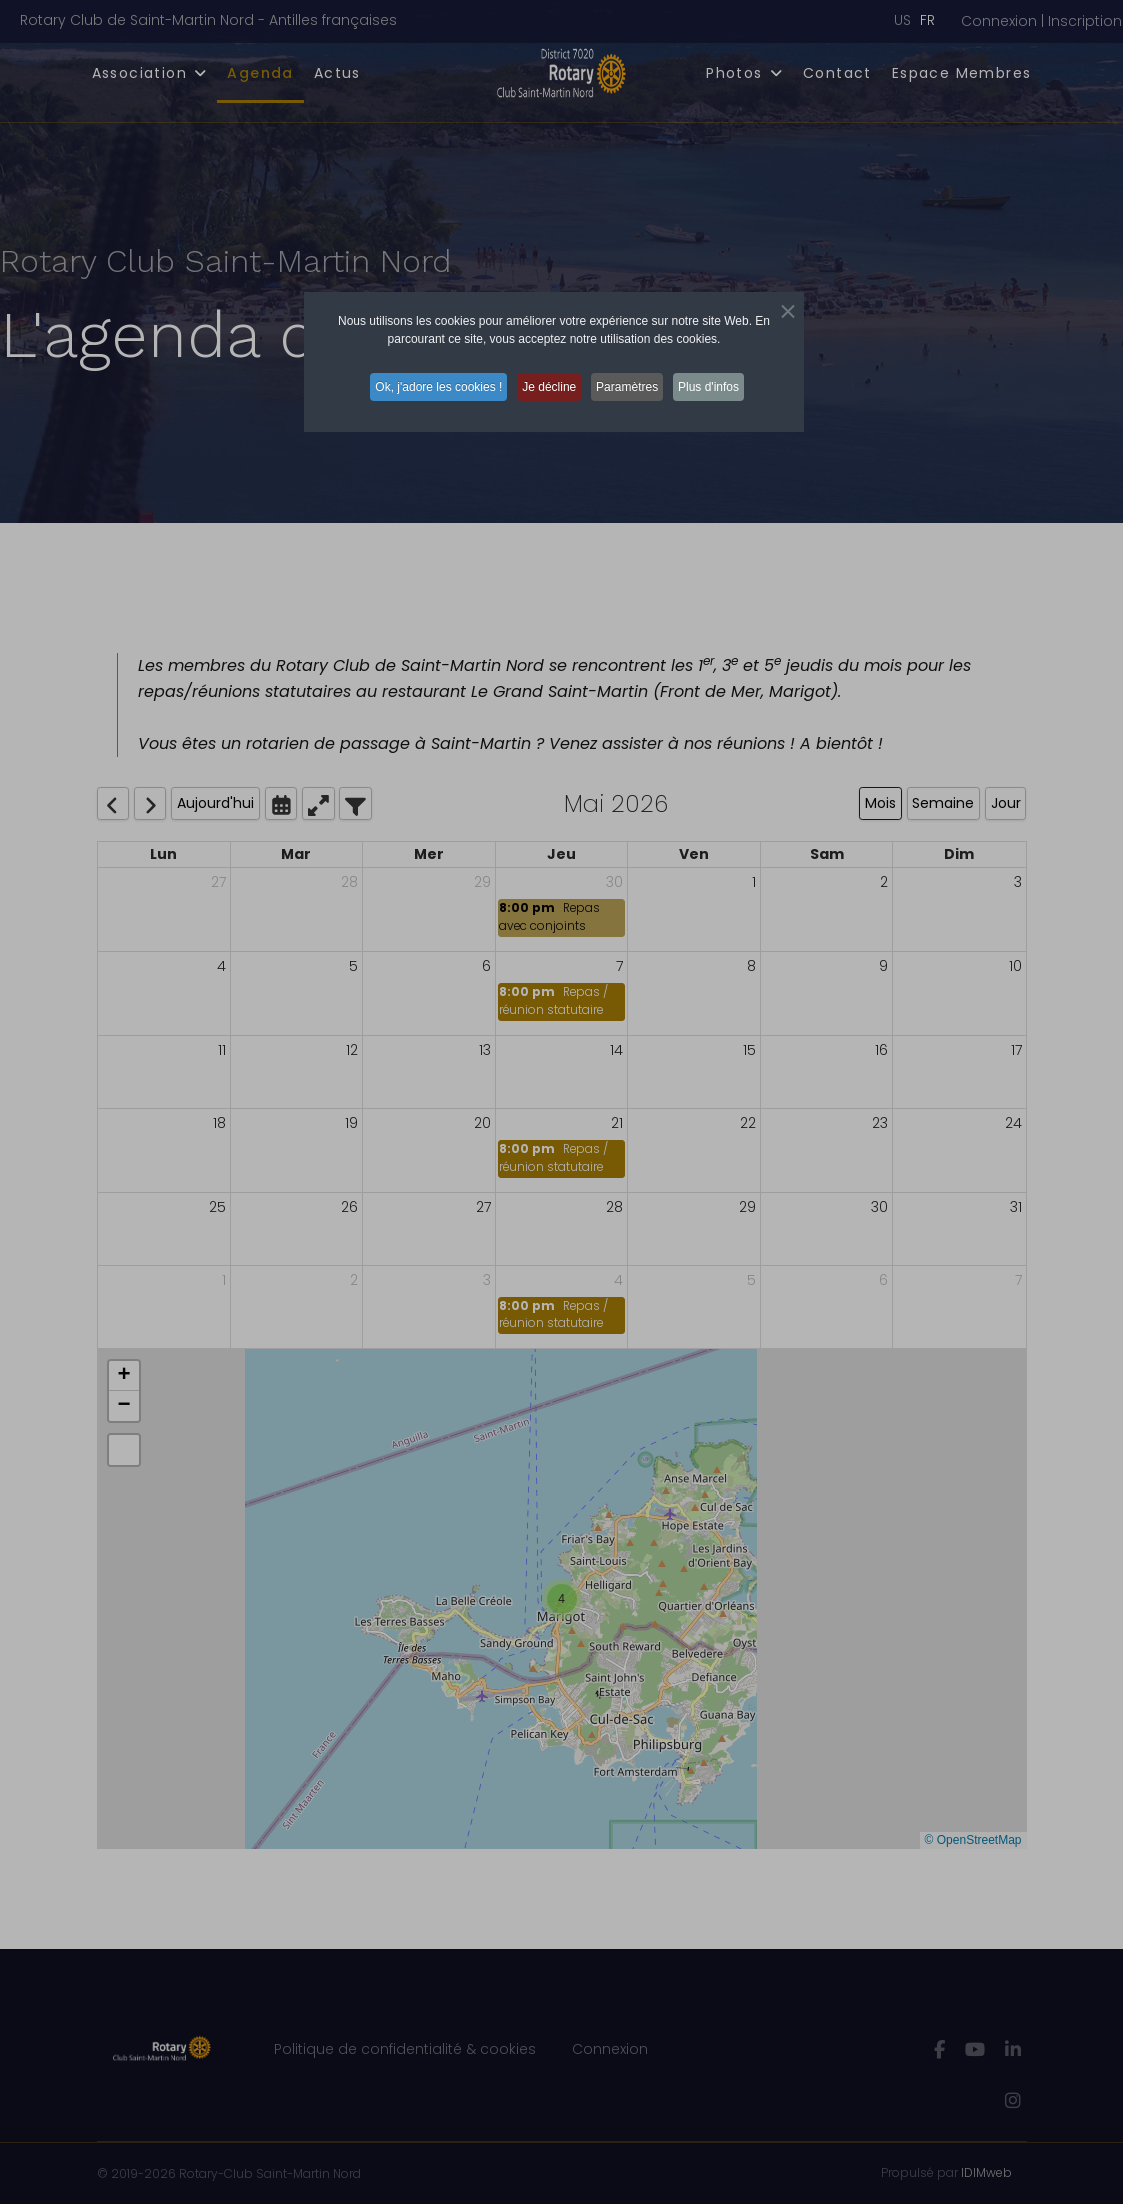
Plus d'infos (724, 386)
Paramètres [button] (634, 386)
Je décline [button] (546, 386)
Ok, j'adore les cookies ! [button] (426, 386)
